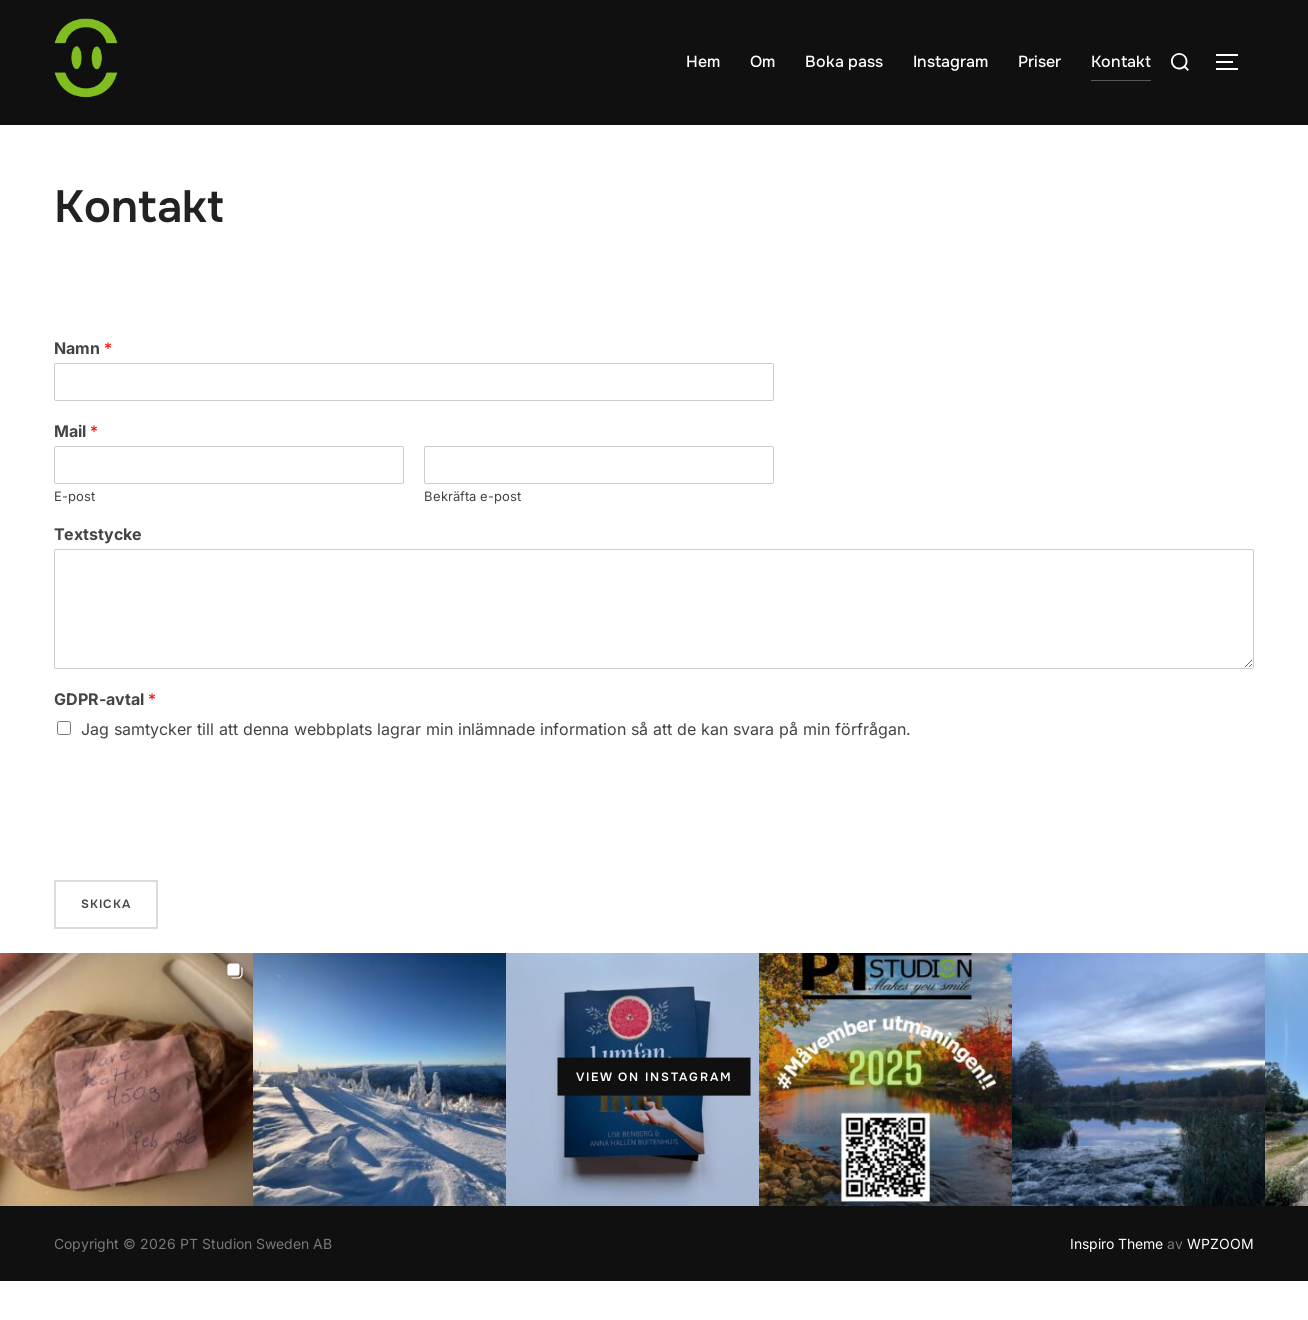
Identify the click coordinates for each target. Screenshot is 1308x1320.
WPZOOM (1220, 1281)
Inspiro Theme (1116, 1281)
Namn (83, 387)
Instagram (950, 61)
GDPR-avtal (105, 738)
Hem (703, 61)
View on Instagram (654, 1115)
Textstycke (98, 573)
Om (762, 61)
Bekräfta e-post (472, 534)
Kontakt (1121, 61)
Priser (1039, 61)
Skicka (106, 943)
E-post (74, 534)
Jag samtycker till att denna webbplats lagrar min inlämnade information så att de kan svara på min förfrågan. (496, 768)
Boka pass (844, 61)
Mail (76, 470)
